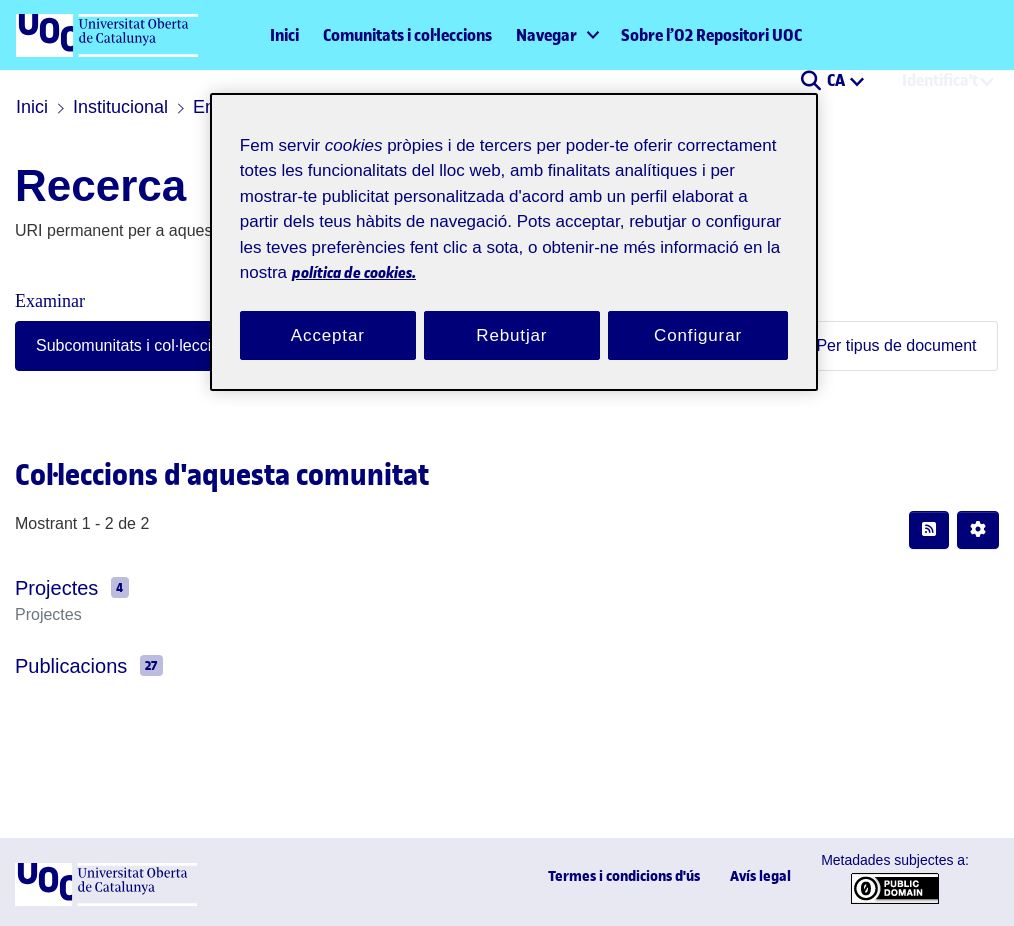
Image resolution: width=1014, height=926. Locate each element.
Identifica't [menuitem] (940, 80)
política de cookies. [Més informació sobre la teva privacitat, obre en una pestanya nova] (507, 248)
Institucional (112, 107)
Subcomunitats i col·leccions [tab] (119, 345)
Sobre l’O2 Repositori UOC (711, 35)
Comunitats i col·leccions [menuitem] (407, 35)
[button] (810, 82)
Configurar (698, 311)
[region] (514, 230)
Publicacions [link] (62, 665)
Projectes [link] (51, 587)
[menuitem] (556, 35)
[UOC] (106, 901)
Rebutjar (512, 311)
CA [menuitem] (837, 80)
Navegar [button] (546, 35)
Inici (284, 35)
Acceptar (328, 311)
